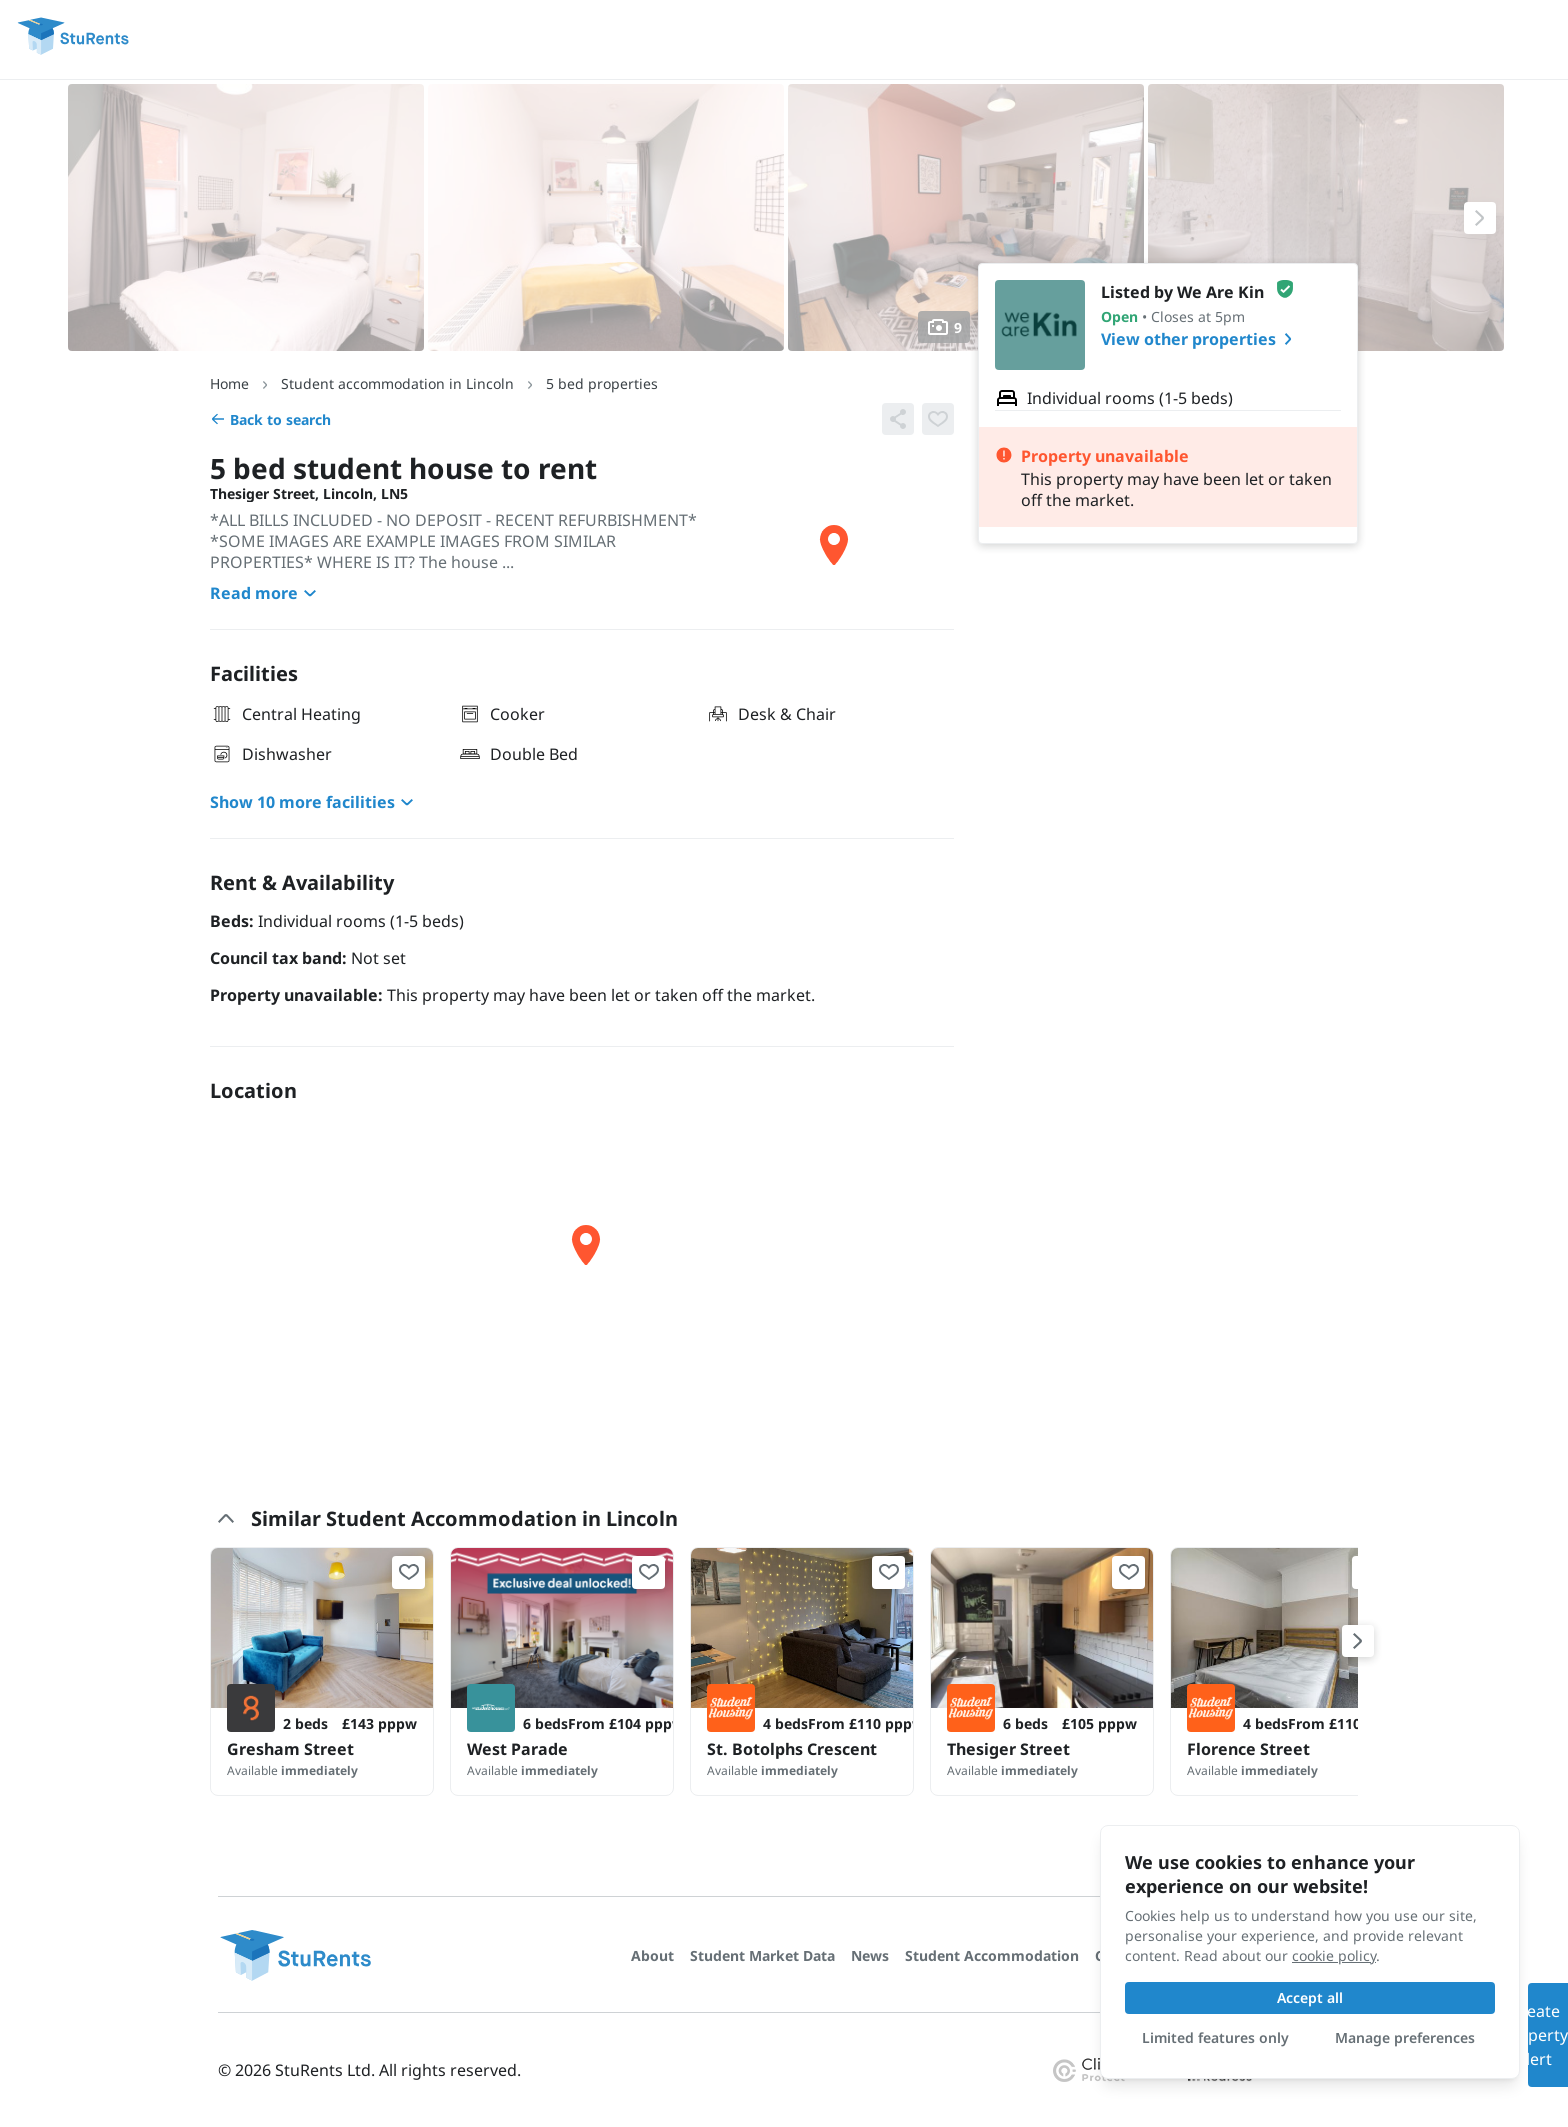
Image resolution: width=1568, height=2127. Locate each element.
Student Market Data (762, 1955)
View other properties (1200, 339)
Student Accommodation (992, 1955)
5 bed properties (602, 383)
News (870, 1955)
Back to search (270, 419)
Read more (266, 593)
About (652, 1955)
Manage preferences (1405, 2037)
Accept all (1310, 1997)
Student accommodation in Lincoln (397, 383)
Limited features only (1215, 2037)
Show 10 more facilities (314, 802)
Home (229, 383)
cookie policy (1334, 1955)
